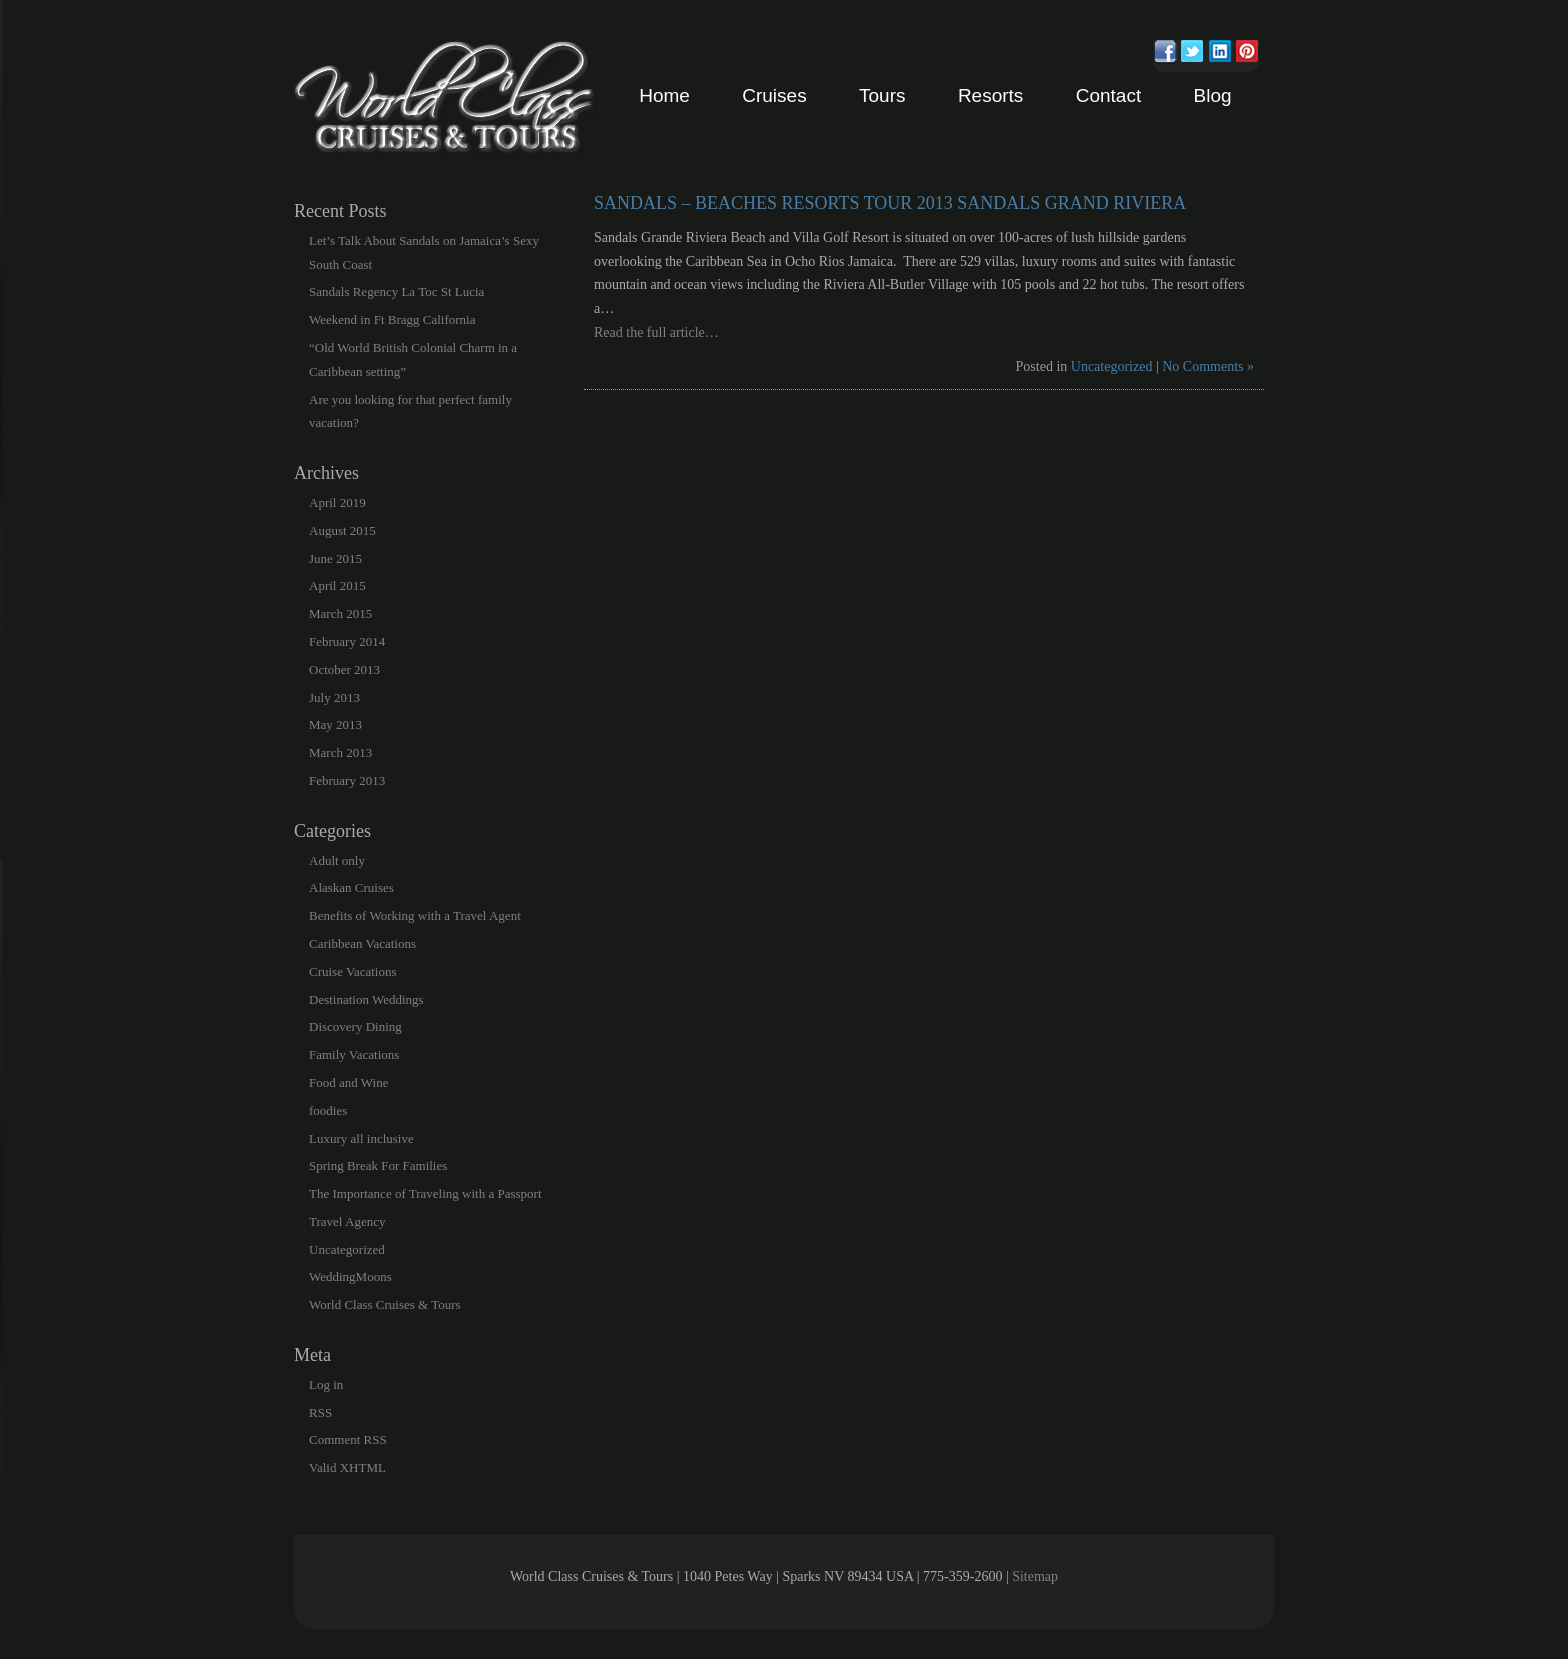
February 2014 (347, 641)
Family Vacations (354, 1054)
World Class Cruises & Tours (385, 1304)
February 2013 (347, 780)
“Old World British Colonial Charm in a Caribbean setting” (413, 359)
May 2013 (335, 724)
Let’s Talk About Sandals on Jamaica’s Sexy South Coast (424, 252)
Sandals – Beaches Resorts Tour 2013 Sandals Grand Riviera (890, 203)
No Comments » (1208, 366)
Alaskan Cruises (351, 887)
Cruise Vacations (353, 971)
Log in (326, 1384)
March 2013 (340, 752)
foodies (328, 1110)
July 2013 (334, 697)
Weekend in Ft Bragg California (392, 319)
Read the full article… (656, 332)
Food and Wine (348, 1082)
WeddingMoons (350, 1276)
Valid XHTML (347, 1467)
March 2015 (340, 613)
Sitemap (1035, 1576)
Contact (1108, 95)
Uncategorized (1112, 366)
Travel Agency (347, 1221)
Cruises (774, 95)
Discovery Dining (355, 1026)
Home (664, 95)
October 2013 (344, 669)
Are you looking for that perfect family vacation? (410, 411)
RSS (320, 1412)
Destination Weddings (366, 999)
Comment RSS (348, 1439)
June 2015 (335, 558)
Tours (882, 95)
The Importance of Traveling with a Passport (425, 1193)
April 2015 (337, 585)
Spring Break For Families (378, 1165)
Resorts (990, 95)
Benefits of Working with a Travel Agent (415, 915)
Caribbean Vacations (362, 943)
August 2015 (342, 530)
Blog (1213, 95)
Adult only (337, 860)
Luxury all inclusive (361, 1138)
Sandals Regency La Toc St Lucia (396, 291)
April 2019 (337, 502)
